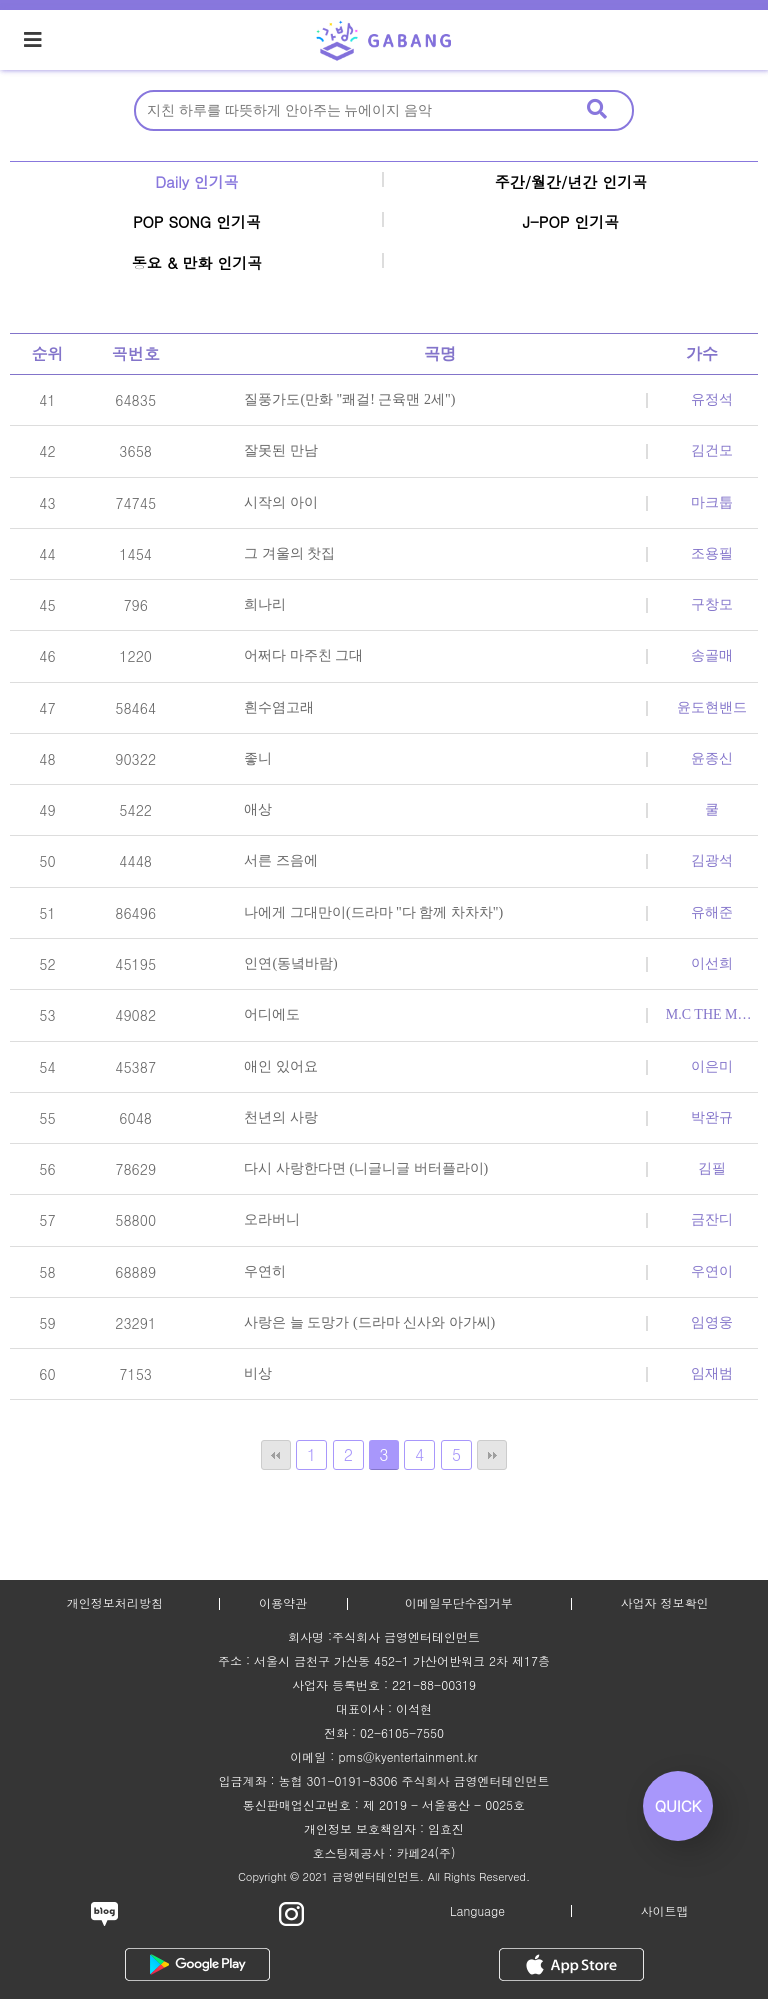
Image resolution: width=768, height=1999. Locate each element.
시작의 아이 (281, 502)
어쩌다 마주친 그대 (303, 655)
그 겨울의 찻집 (289, 553)
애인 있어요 (281, 1066)
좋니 (258, 758)
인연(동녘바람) (290, 963)
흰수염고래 (279, 707)
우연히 (265, 1271)
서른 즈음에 (281, 860)
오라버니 (272, 1219)
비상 (258, 1373)
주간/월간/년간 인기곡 (571, 181)
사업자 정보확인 (664, 1602)
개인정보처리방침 (115, 1602)
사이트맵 (665, 1910)
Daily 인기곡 (197, 181)
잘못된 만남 (281, 450)
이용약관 (283, 1602)
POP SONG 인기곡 (197, 221)
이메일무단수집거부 (459, 1602)
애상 (258, 809)
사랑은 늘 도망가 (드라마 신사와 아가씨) (369, 1322)
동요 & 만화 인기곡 (197, 262)
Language (477, 1910)
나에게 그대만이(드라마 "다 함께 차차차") (373, 912)
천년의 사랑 (281, 1117)
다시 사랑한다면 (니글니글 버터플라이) (366, 1168)
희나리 (265, 604)
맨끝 (492, 1455)
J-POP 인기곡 (571, 221)
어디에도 (272, 1014)
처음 (276, 1455)
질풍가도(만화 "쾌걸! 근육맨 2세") (349, 399)
